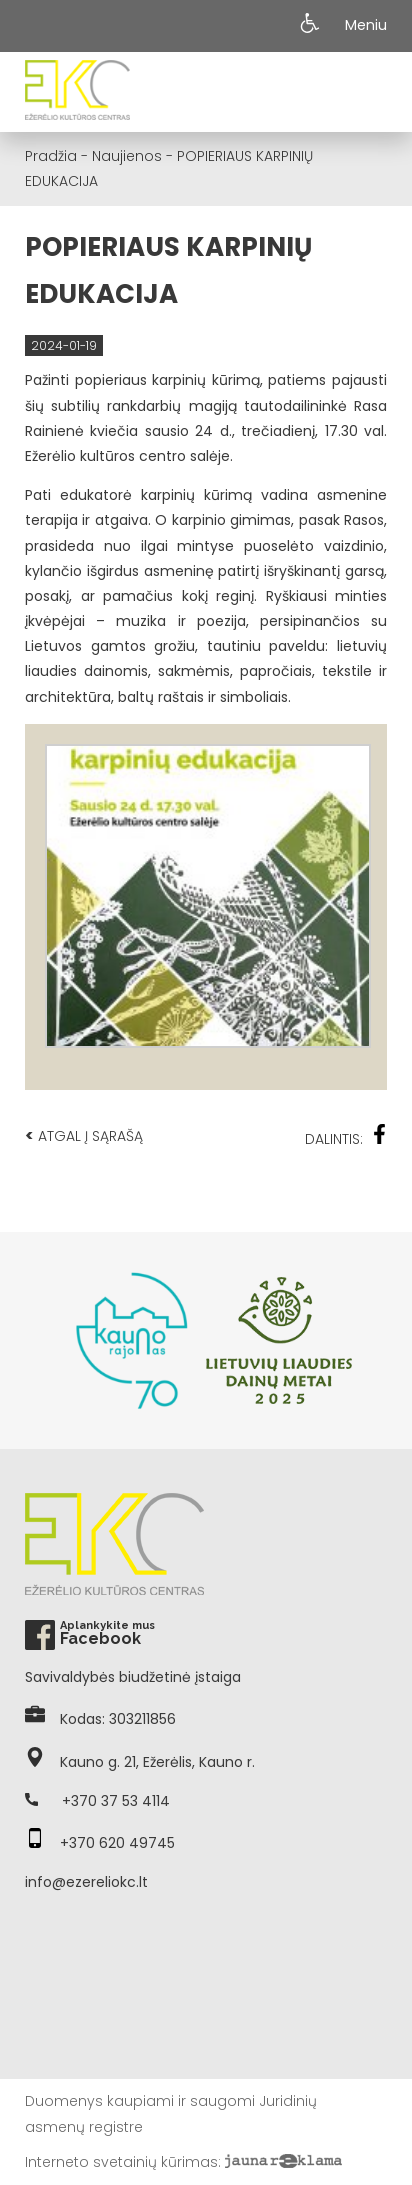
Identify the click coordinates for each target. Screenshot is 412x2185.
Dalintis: (346, 1136)
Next (377, 1341)
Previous (35, 1341)
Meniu (366, 25)
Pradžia (51, 156)
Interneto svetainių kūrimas (121, 2162)
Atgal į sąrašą (84, 1135)
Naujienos (127, 156)
